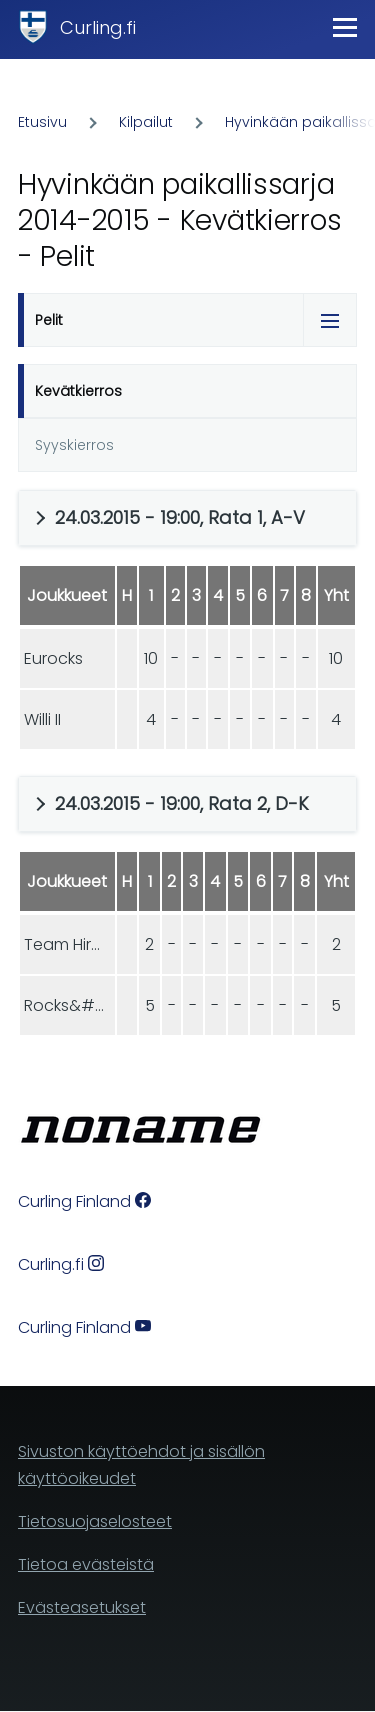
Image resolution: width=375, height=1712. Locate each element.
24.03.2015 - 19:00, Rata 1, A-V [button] (180, 517)
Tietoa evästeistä (86, 1564)
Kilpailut (146, 122)
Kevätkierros (78, 391)
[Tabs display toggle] (330, 320)
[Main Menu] (345, 27)
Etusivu (42, 122)
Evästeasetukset (82, 1607)
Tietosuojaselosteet (95, 1521)
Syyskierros (74, 445)
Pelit (49, 320)
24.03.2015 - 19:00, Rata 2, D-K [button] (182, 803)
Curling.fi (98, 27)
